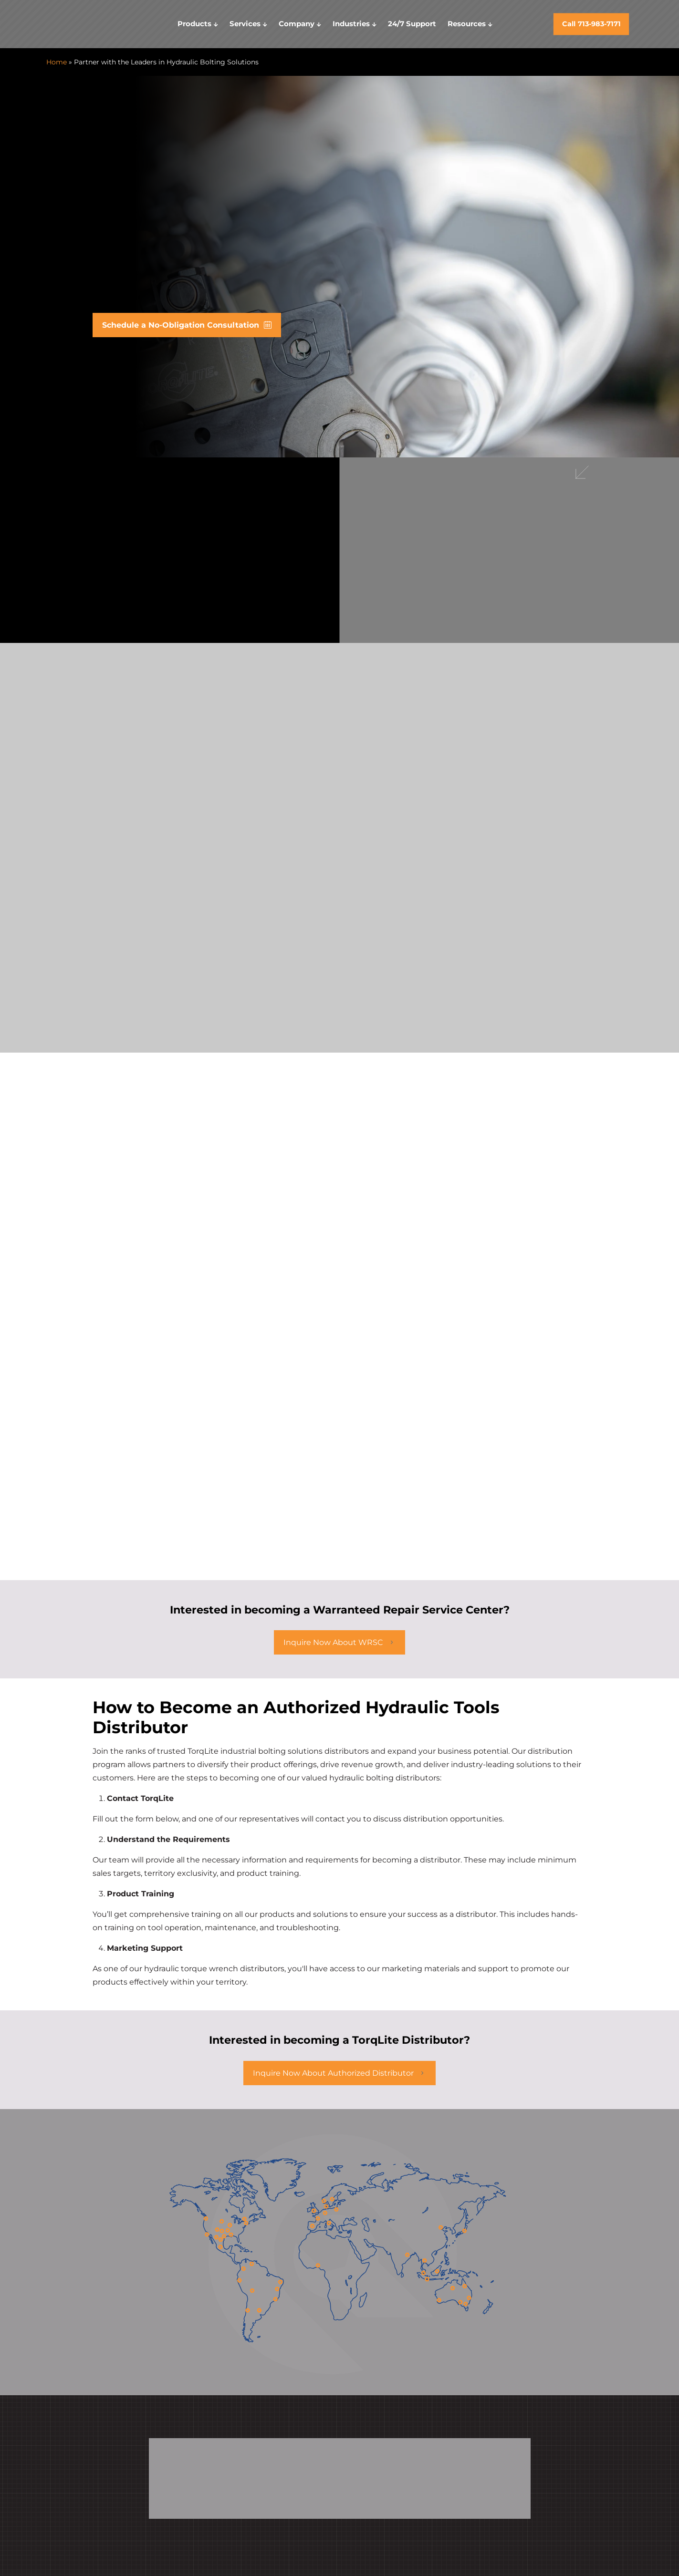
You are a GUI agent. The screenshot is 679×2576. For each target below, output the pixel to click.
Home (56, 62)
